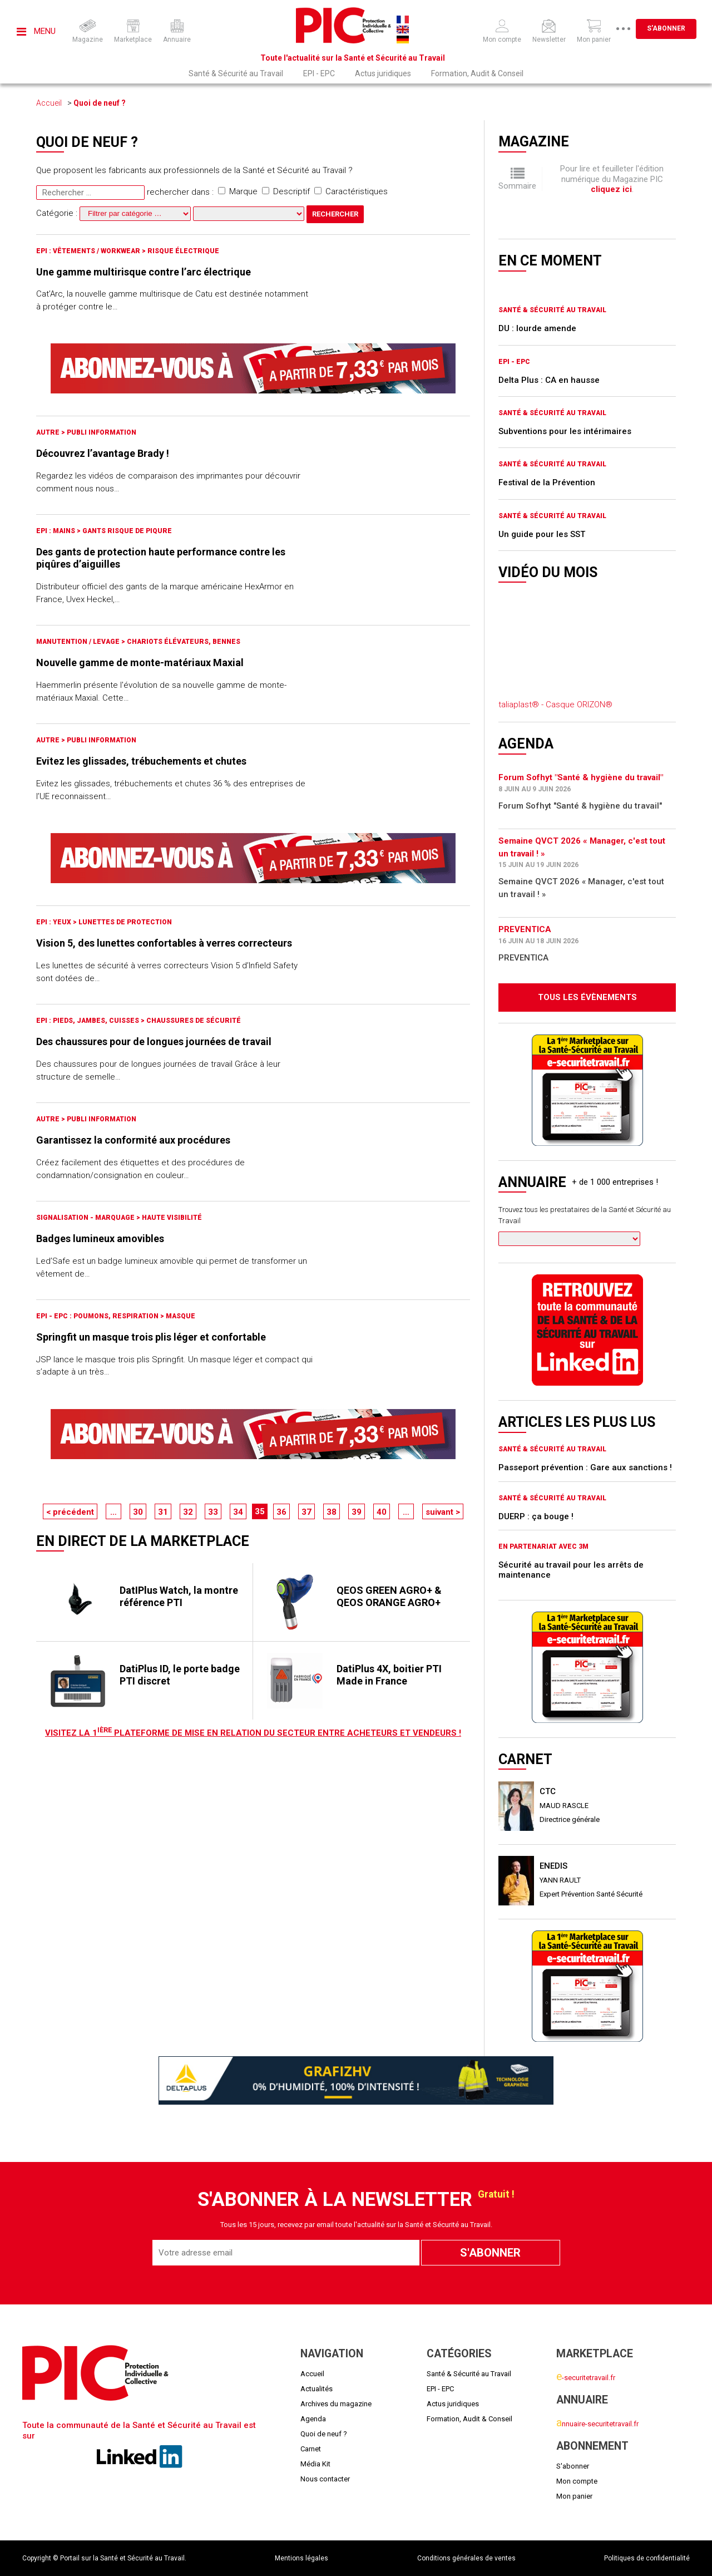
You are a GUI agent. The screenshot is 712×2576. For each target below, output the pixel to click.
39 (357, 1512)
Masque (180, 1316)
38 (332, 1512)
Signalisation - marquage (86, 1217)
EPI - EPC (319, 73)
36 (281, 1512)
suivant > (443, 1512)
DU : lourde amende (537, 328)
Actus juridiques (383, 73)
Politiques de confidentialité (647, 2558)
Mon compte (576, 2481)
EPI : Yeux (54, 922)
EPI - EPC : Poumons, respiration (98, 1316)
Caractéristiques (351, 191)
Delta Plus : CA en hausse (549, 380)
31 (163, 1512)
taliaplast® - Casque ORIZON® (555, 705)
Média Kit (315, 2464)
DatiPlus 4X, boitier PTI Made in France (389, 1675)
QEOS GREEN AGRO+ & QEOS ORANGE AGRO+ (389, 1596)
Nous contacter (325, 2479)
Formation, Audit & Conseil (477, 73)
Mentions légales (301, 2558)
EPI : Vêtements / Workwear (89, 251)
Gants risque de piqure (127, 531)
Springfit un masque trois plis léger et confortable (151, 1337)
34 (238, 1512)
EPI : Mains (56, 531)
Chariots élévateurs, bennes (183, 642)
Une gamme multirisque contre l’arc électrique (143, 272)
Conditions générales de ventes (466, 2558)
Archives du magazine (336, 2404)
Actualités (316, 2389)
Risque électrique (183, 251)
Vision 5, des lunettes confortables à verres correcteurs (164, 943)
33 (213, 1512)
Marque (238, 191)
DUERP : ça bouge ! (535, 1516)
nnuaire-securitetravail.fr (597, 2424)
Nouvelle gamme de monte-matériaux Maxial (140, 662)
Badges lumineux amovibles (100, 1238)
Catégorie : (114, 213)
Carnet (310, 2449)
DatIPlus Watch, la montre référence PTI (179, 1596)
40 (382, 1512)
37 (306, 1512)
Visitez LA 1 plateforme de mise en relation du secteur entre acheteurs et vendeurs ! (253, 1733)
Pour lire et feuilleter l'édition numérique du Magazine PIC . (612, 179)
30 (138, 1512)
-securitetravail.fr (585, 2377)
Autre (48, 432)
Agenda (313, 2419)
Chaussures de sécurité (193, 1021)
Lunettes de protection (125, 922)
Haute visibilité (172, 1217)
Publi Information (101, 432)
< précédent (70, 1512)
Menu (36, 31)
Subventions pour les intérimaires (564, 431)
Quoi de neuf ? (99, 102)
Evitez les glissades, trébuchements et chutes (141, 761)
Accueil (49, 102)
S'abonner (666, 28)
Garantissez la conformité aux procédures (133, 1140)
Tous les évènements (587, 997)
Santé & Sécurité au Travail (236, 73)
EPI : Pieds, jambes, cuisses (88, 1021)
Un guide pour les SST (541, 534)
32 (188, 1512)
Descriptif (286, 191)
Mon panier (574, 2496)
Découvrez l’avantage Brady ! (102, 453)
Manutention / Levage (78, 642)
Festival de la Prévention (546, 482)
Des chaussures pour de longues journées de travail (153, 1041)
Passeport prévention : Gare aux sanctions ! (585, 1467)
